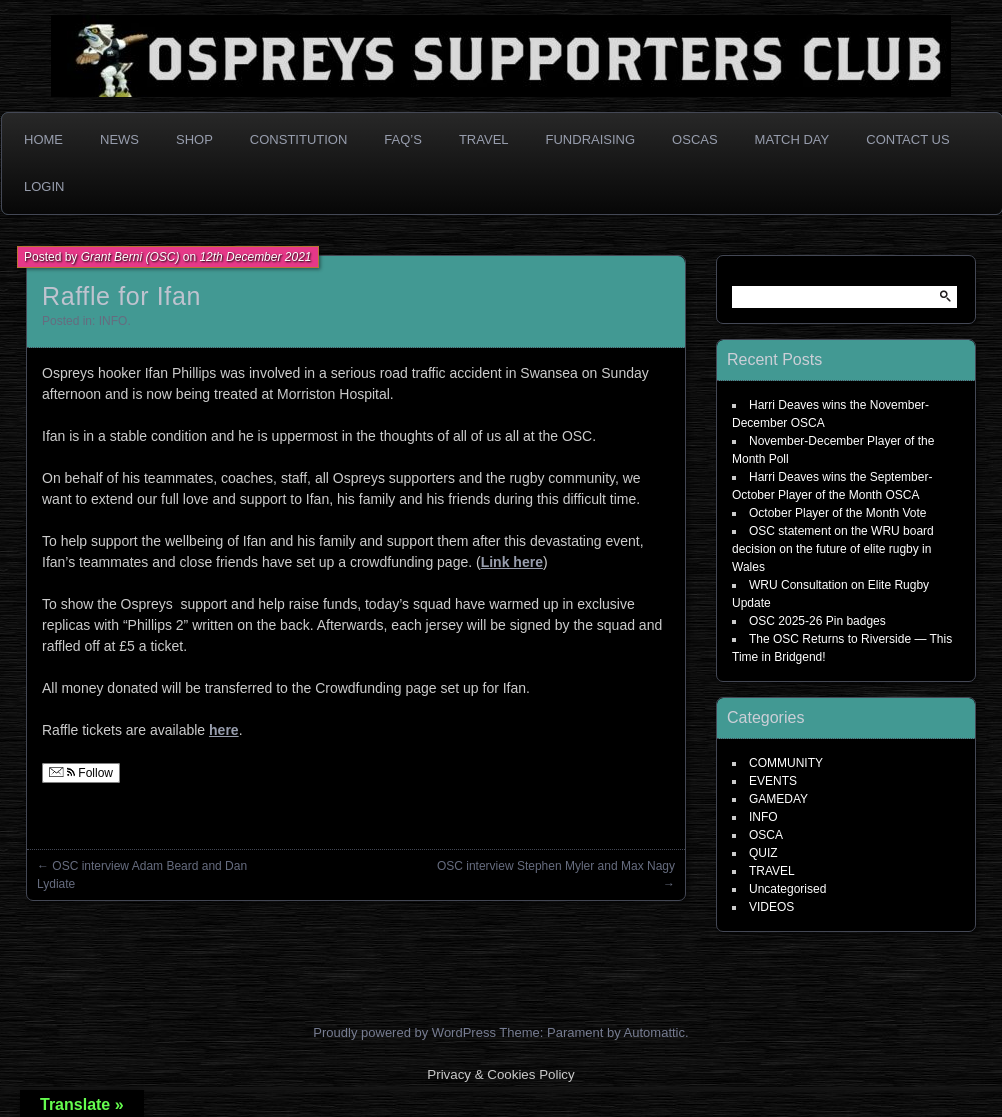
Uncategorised (787, 889)
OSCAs (695, 139)
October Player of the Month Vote (837, 513)
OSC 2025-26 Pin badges (817, 621)
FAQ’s (403, 139)
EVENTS (773, 781)
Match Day (792, 139)
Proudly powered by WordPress (404, 1032)
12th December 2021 (255, 257)
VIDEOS (771, 907)
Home (43, 139)
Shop (194, 139)
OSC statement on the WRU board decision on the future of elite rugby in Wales (833, 549)
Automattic (654, 1032)
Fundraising (591, 139)
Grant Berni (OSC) (130, 257)
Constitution (299, 139)
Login (44, 186)
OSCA (766, 835)
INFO (113, 321)
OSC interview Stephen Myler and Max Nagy (556, 866)
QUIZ (763, 853)
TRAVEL (772, 871)
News (119, 139)
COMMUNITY (786, 763)
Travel (484, 139)
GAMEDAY (778, 799)
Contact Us (907, 139)
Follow (81, 773)
